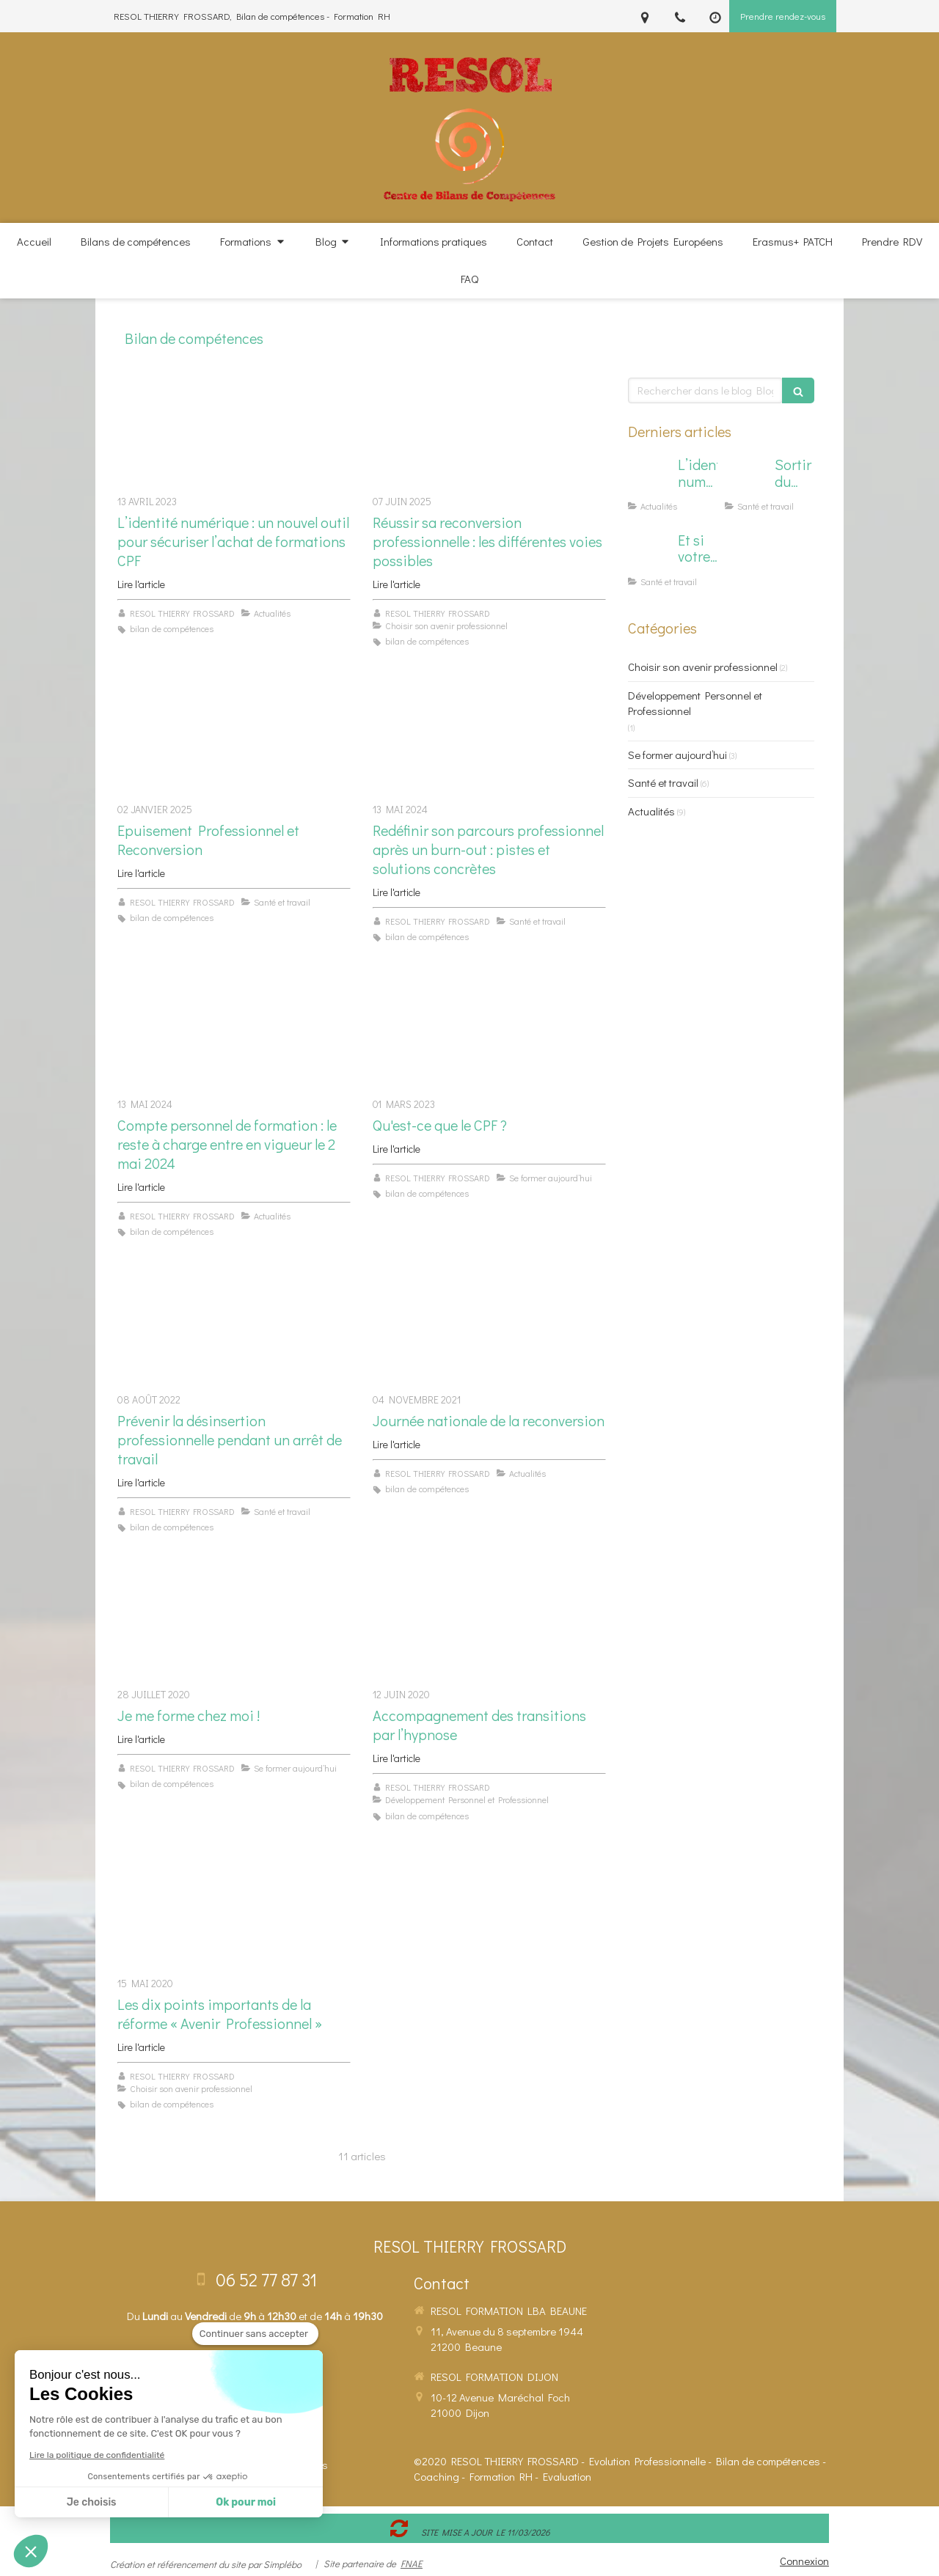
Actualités (651, 811)
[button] (30, 2551)
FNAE (412, 2563)
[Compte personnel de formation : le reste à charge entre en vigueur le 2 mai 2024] (234, 1031)
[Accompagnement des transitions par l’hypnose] (489, 1621)
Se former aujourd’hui (677, 754)
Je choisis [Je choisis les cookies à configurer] (92, 2502)
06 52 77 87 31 (266, 2279)
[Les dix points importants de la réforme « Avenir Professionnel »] (234, 1910)
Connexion (804, 2560)
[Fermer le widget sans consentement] (255, 2334)
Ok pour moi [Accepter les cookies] (246, 2502)
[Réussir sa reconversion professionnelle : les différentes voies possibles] (489, 428)
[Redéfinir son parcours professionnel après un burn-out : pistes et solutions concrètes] (489, 736)
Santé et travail (663, 782)
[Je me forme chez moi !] (234, 1621)
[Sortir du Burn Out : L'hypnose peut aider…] (747, 479)
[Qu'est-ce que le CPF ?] (489, 1031)
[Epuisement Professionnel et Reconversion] (234, 736)
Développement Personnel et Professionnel (695, 703)
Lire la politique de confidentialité (96, 2455)
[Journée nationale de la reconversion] (489, 1327)
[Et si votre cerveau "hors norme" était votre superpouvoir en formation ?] (650, 554)
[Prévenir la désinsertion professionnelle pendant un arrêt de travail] (234, 1327)
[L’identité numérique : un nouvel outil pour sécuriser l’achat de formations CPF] (234, 428)
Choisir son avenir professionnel (703, 666)
